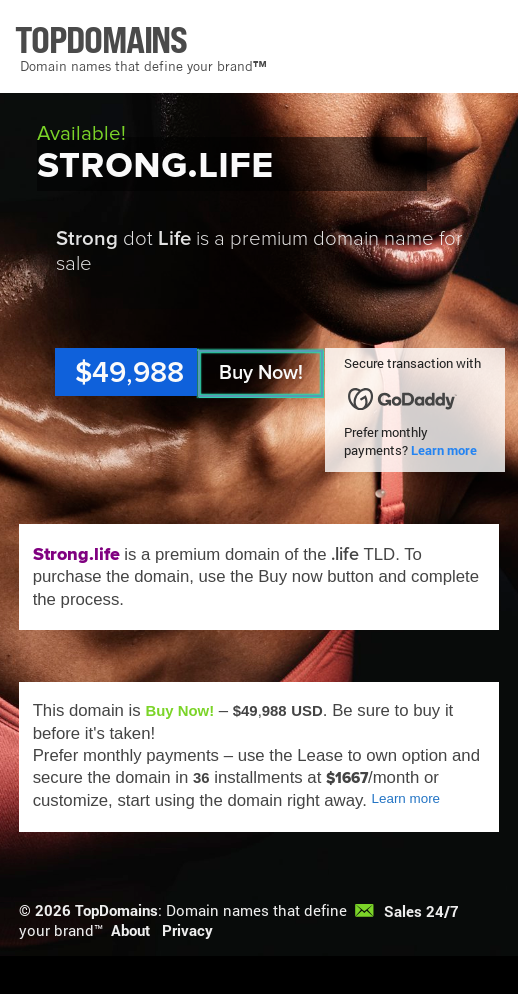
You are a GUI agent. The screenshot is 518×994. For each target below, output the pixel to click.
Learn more (444, 450)
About (130, 930)
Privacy (187, 930)
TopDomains (116, 910)
